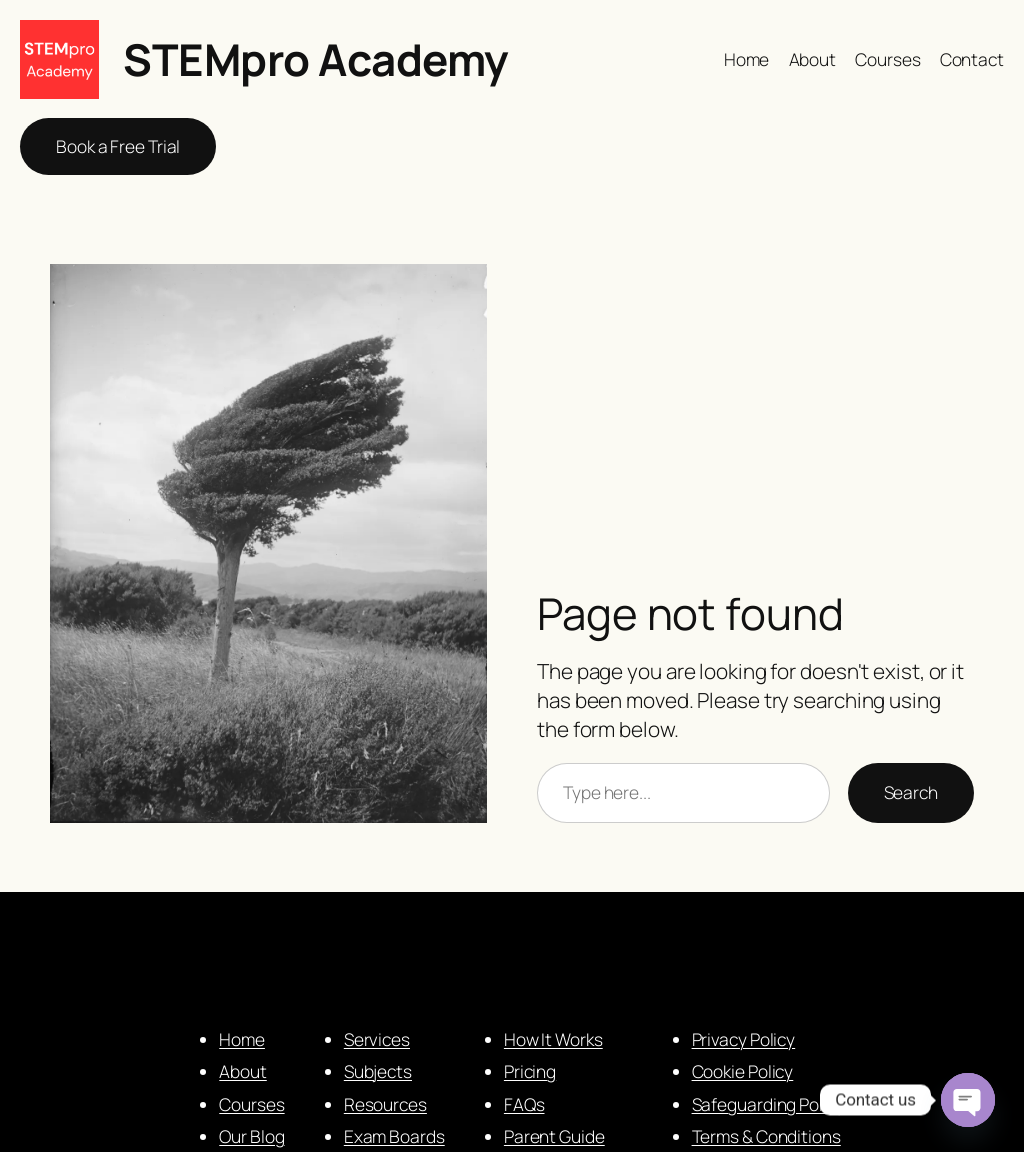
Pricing (530, 1071)
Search (911, 792)
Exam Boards (394, 1136)
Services (377, 1039)
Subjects (378, 1071)
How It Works (553, 1039)
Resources (385, 1104)
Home (242, 1039)
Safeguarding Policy (768, 1104)
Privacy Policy (744, 1039)
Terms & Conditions (766, 1136)
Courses (251, 1104)
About (243, 1071)
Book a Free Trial (118, 146)
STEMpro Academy (315, 59)
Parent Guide (554, 1136)
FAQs (524, 1104)
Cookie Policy (743, 1071)
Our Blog (251, 1136)
